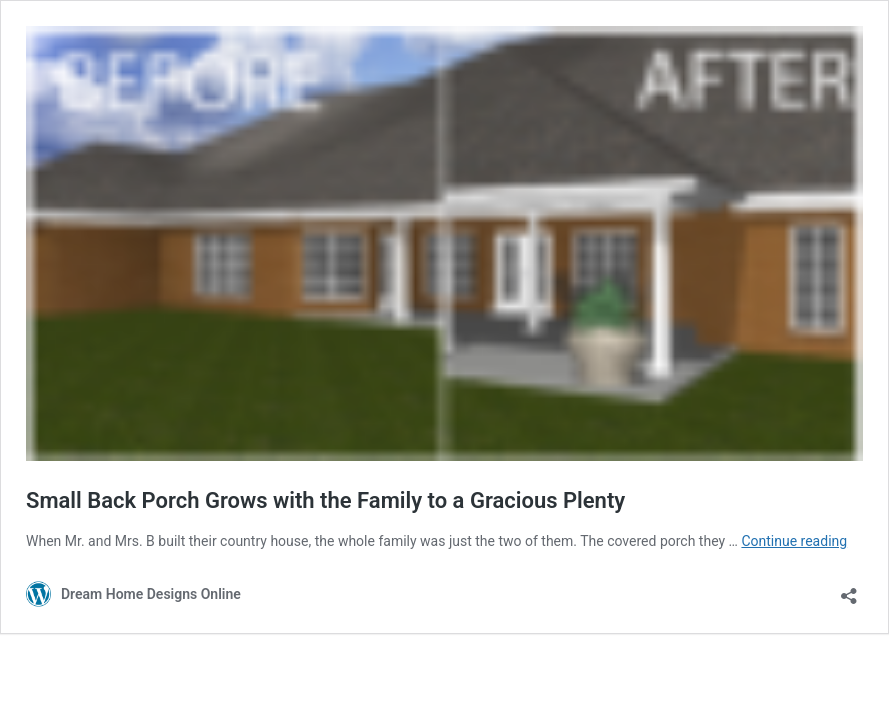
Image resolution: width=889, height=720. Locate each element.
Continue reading (794, 541)
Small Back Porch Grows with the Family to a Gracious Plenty (325, 500)
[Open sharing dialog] (849, 589)
